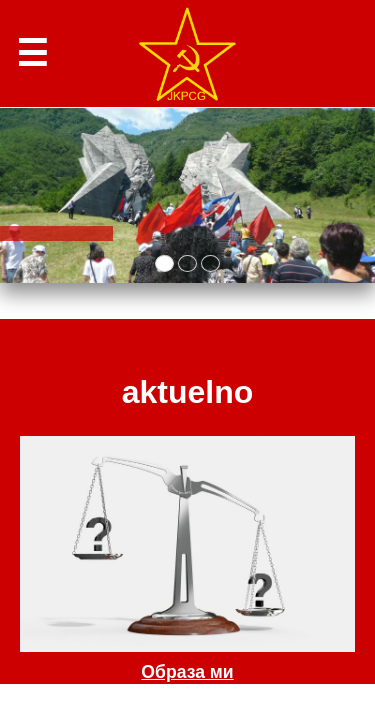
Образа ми (187, 672)
